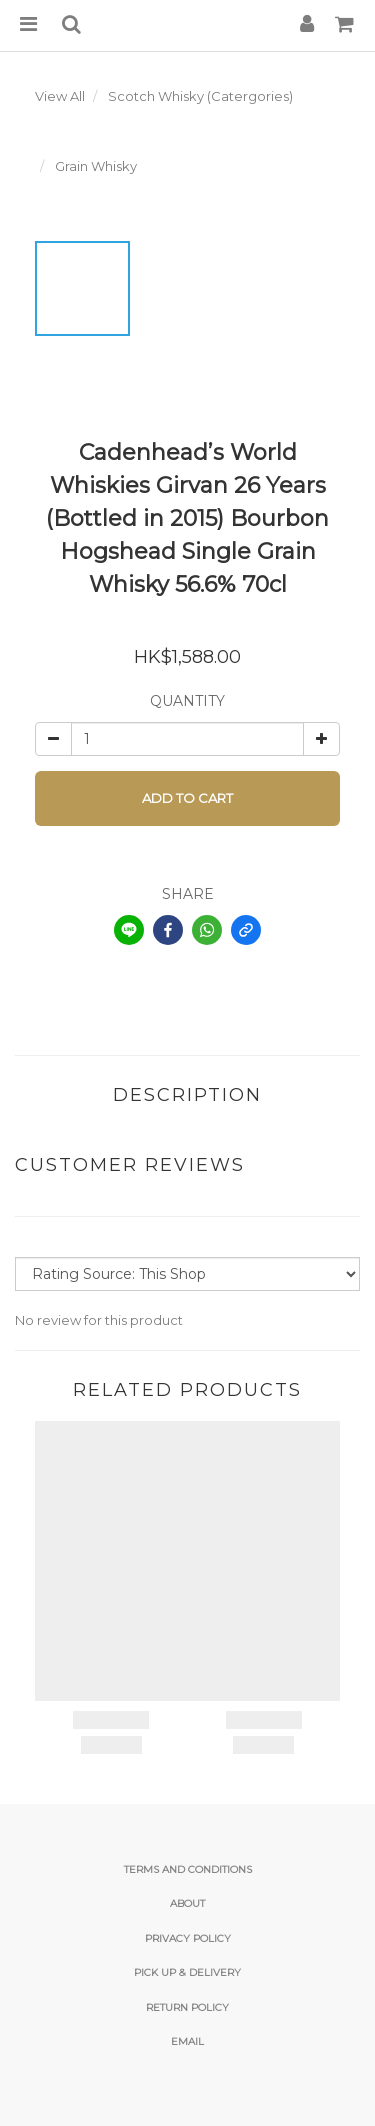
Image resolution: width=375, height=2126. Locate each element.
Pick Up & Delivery (187, 1972)
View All (60, 96)
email (187, 2041)
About (187, 1903)
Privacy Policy (188, 1938)
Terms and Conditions (188, 1869)
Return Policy (187, 2007)
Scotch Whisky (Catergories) (200, 96)
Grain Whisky (96, 166)
